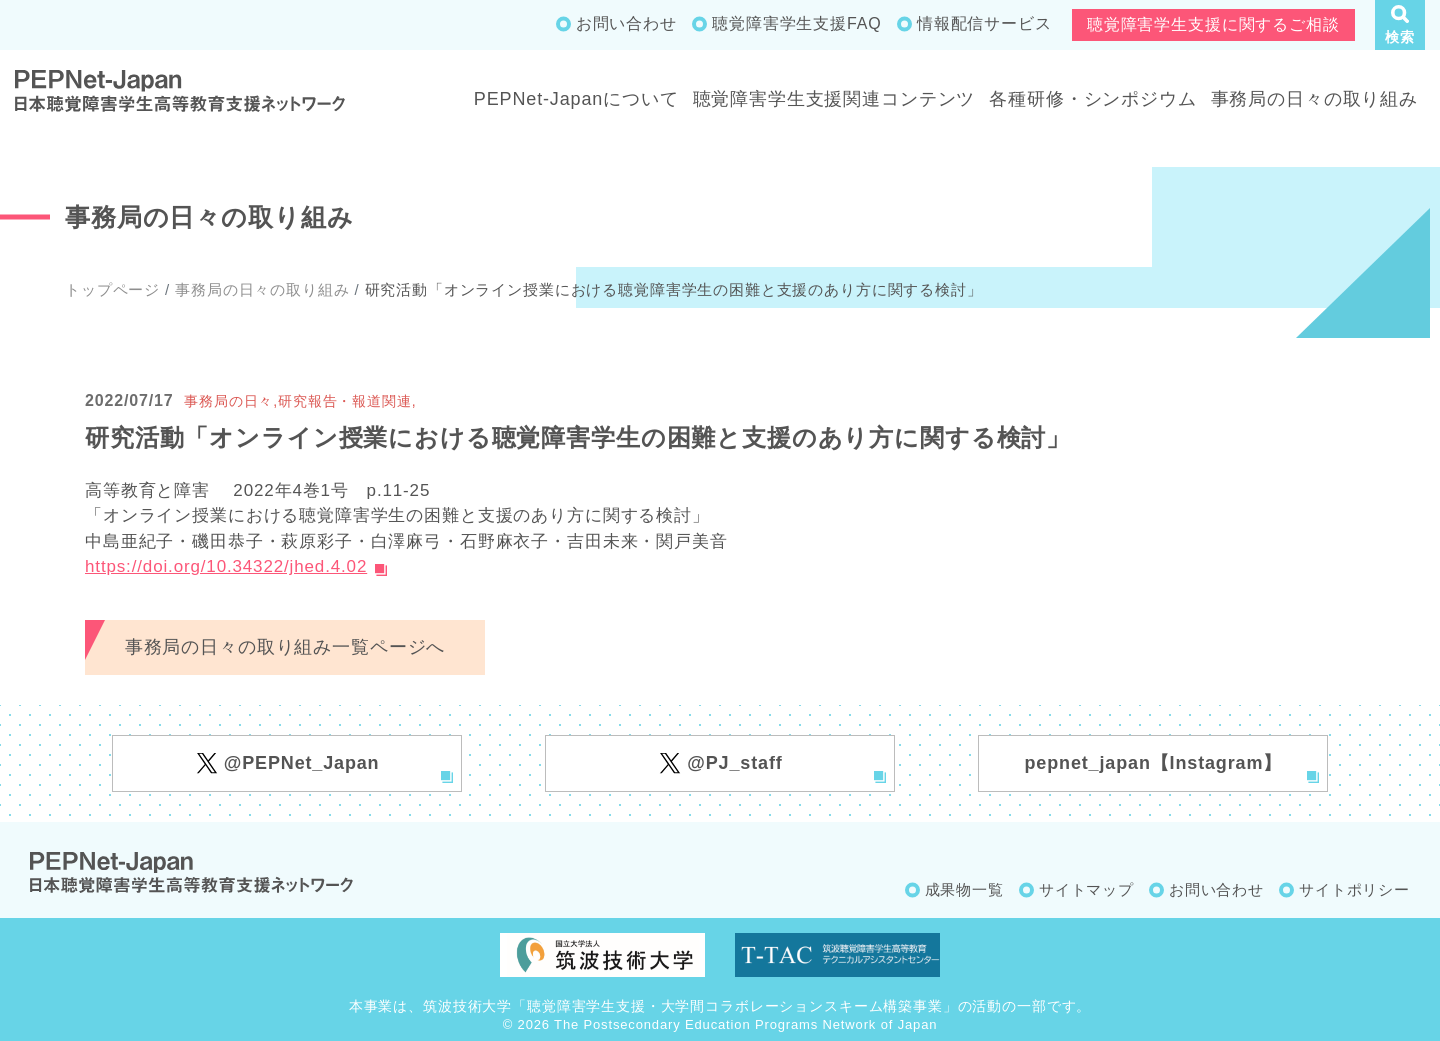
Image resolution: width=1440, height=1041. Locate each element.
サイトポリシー (1354, 889)
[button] (1400, 25)
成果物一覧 (964, 889)
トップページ (112, 289)
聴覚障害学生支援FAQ (796, 23)
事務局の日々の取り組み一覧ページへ (285, 647)
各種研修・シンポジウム (1092, 99)
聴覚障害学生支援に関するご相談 (1213, 24)
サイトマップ (1086, 889)
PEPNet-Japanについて (576, 99)
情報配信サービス (984, 23)
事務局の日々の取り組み (1314, 99)
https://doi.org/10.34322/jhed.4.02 (226, 566)
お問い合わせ (626, 23)
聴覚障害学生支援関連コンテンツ (834, 99)
